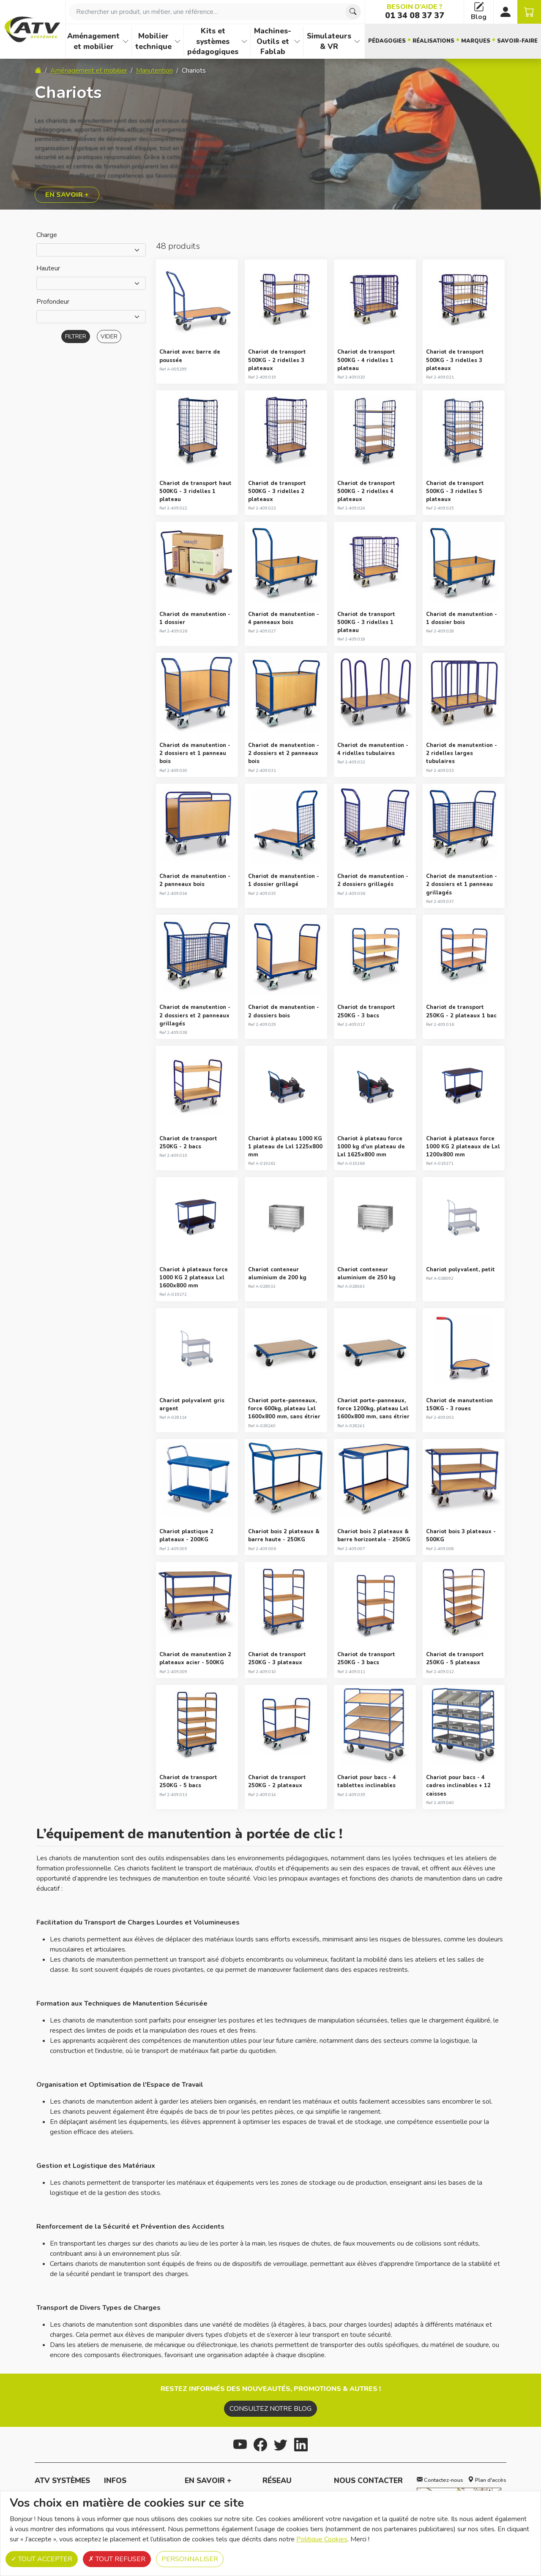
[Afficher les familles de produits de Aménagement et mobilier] (125, 41)
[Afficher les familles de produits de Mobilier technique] (177, 41)
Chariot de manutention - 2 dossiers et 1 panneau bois (194, 753)
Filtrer (75, 337)
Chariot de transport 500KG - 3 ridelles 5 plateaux (455, 491)
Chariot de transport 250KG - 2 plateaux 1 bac (461, 1011)
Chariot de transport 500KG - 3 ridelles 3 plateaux (455, 360)
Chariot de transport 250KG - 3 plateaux (277, 1658)
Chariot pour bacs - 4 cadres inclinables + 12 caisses (458, 1785)
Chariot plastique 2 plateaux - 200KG (186, 1535)
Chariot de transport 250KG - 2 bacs (188, 1142)
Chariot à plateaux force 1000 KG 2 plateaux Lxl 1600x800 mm (193, 1277)
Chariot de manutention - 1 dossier (194, 618)
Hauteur (48, 268)
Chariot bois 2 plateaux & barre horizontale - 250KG (373, 1535)
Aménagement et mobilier (93, 41)
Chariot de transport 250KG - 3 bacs (366, 1011)
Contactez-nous (440, 2480)
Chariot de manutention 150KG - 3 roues (459, 1404)
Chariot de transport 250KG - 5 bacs (188, 1781)
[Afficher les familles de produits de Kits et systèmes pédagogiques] (244, 41)
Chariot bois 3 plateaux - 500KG (461, 1535)
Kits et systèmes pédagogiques (212, 41)
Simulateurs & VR (329, 41)
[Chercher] (353, 11)
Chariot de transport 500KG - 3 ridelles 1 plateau (366, 622)
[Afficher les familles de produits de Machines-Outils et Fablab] (297, 41)
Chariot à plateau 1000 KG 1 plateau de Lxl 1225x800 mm (285, 1147)
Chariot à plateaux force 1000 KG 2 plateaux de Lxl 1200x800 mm (463, 1147)
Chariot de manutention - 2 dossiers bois (283, 1011)
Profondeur (52, 301)
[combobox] (215, 11)
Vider (109, 337)
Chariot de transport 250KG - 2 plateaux (277, 1781)
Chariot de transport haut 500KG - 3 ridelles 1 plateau (195, 491)
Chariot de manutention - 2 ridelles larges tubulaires (461, 753)
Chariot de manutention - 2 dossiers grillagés (372, 880)
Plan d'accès (487, 2480)
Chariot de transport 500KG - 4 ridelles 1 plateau (366, 360)
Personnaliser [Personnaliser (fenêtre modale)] (189, 2559)
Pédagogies (387, 41)
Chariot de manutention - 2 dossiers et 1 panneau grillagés (461, 884)
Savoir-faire (517, 41)
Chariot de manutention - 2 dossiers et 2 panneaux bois (283, 753)
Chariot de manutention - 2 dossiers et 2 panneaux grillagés (194, 1015)
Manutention (154, 70)
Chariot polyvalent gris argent (191, 1404)
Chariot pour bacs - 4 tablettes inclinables (366, 1781)
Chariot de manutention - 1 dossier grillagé (283, 880)
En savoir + (67, 194)
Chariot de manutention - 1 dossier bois (461, 618)
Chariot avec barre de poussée (189, 356)
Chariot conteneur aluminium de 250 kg (366, 1273)
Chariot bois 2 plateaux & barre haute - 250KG (284, 1535)
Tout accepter (41, 2559)
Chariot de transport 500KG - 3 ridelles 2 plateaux (277, 491)
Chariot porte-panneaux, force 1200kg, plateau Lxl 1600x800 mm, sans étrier (373, 1408)
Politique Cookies (321, 2539)
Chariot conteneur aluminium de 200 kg (277, 1273)
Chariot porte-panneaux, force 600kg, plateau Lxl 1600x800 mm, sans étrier (284, 1408)
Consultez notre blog (270, 2408)
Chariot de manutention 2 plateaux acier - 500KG (195, 1658)
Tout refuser (116, 2559)
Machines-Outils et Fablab (272, 41)
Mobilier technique (153, 41)
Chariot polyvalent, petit (460, 1269)
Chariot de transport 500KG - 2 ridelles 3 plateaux (277, 360)
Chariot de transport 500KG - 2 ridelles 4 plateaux (366, 491)
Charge (46, 235)
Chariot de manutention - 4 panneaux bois (283, 618)
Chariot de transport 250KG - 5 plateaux (455, 1658)
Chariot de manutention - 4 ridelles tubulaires (372, 749)
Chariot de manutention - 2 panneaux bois (194, 880)
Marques (475, 41)
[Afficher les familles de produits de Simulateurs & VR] (357, 41)
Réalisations (433, 41)
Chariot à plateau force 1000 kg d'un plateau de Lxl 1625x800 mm (371, 1147)
